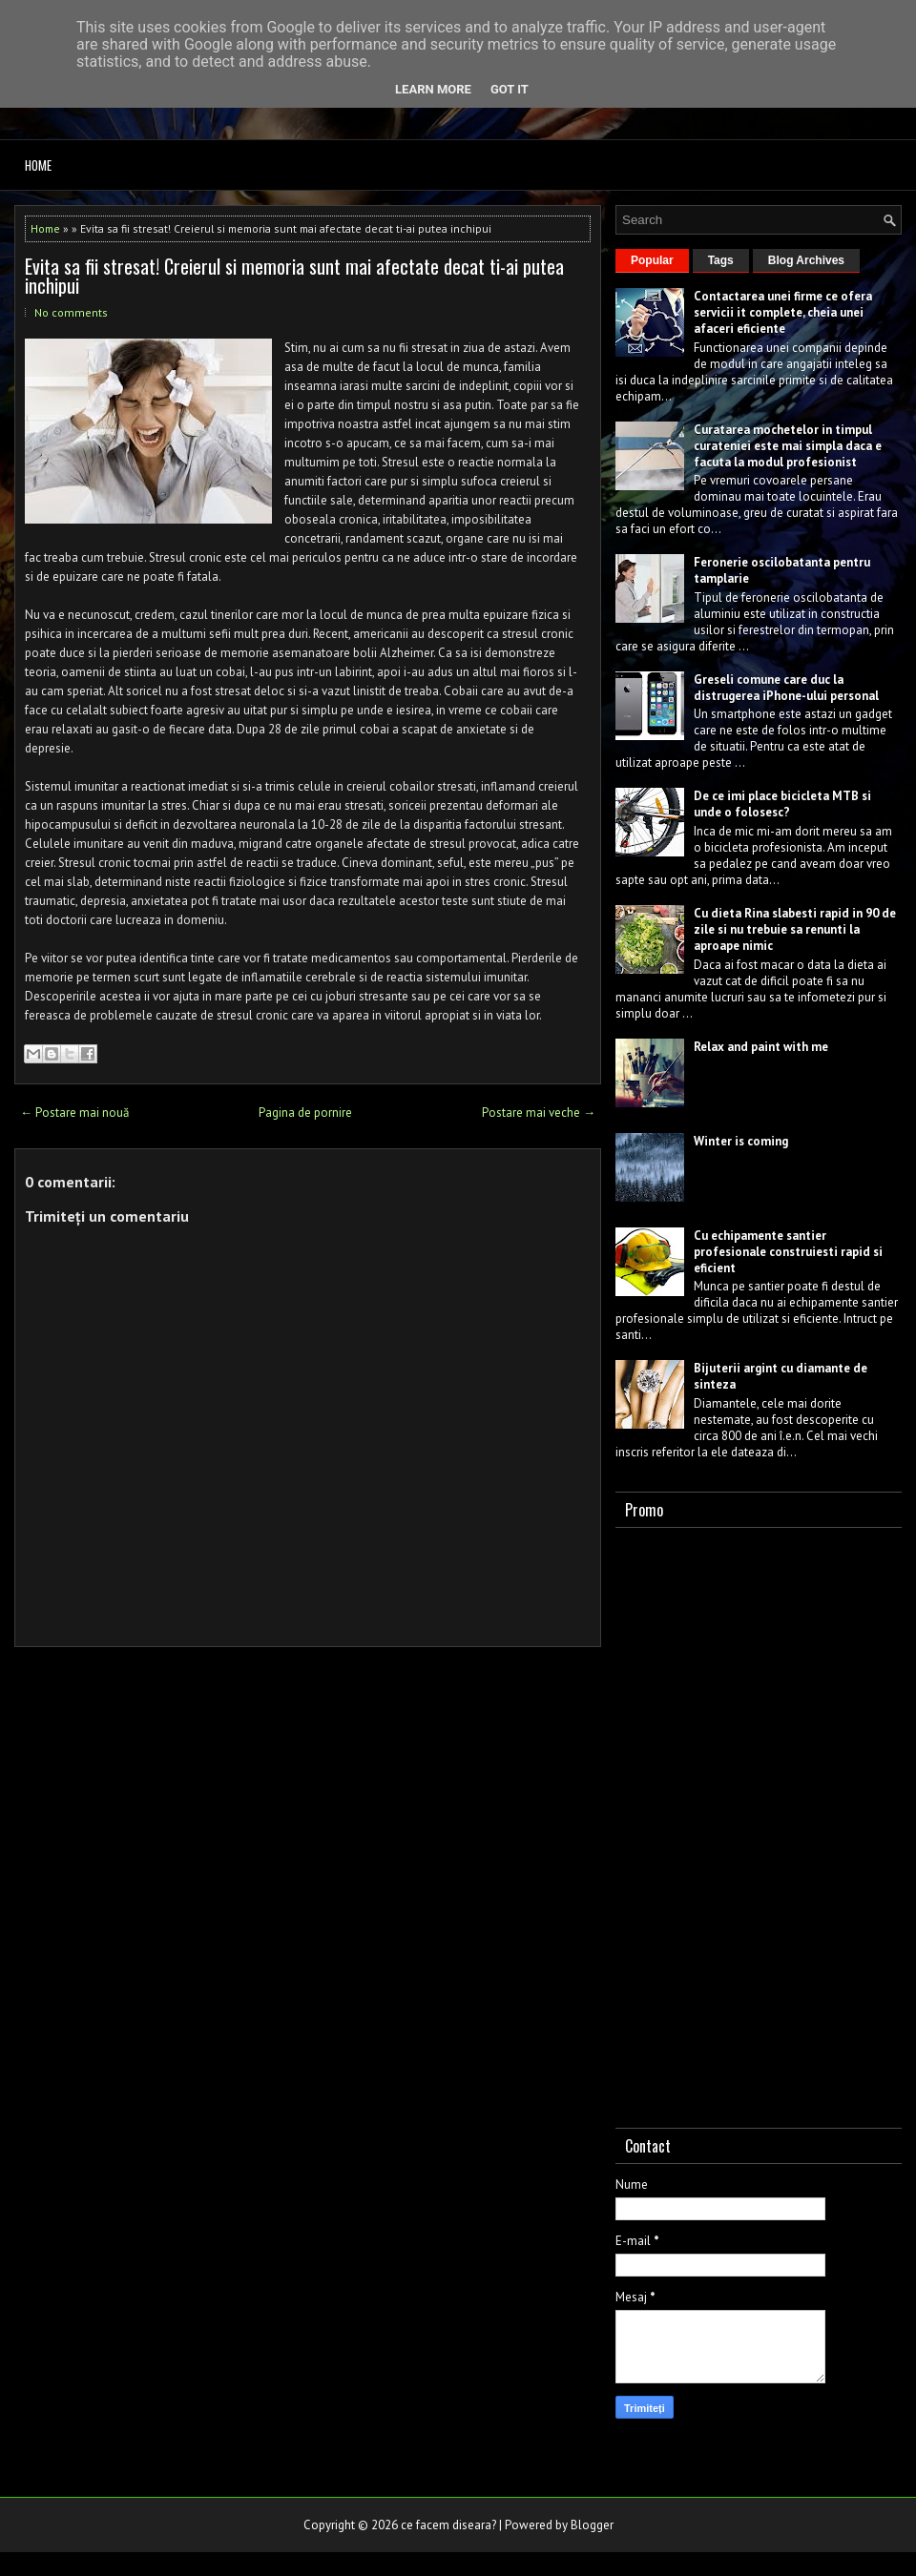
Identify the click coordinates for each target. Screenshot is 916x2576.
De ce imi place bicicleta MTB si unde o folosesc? (782, 804)
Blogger (592, 2525)
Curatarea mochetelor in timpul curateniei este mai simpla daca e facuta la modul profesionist (788, 446)
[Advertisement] (711, 1823)
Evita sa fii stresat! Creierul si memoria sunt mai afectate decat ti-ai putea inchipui (294, 276)
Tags (721, 260)
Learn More (433, 89)
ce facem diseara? (448, 2525)
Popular (652, 260)
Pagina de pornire (305, 1112)
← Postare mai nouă (74, 1112)
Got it (509, 89)
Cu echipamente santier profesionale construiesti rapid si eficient (788, 1251)
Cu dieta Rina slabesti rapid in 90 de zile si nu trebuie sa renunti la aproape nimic (795, 929)
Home (38, 165)
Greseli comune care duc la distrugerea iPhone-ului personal (786, 687)
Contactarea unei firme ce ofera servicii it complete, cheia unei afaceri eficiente (783, 312)
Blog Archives (806, 260)
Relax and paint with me (761, 1047)
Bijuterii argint (736, 1368)
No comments (71, 312)
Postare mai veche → (538, 1112)
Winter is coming (741, 1141)
